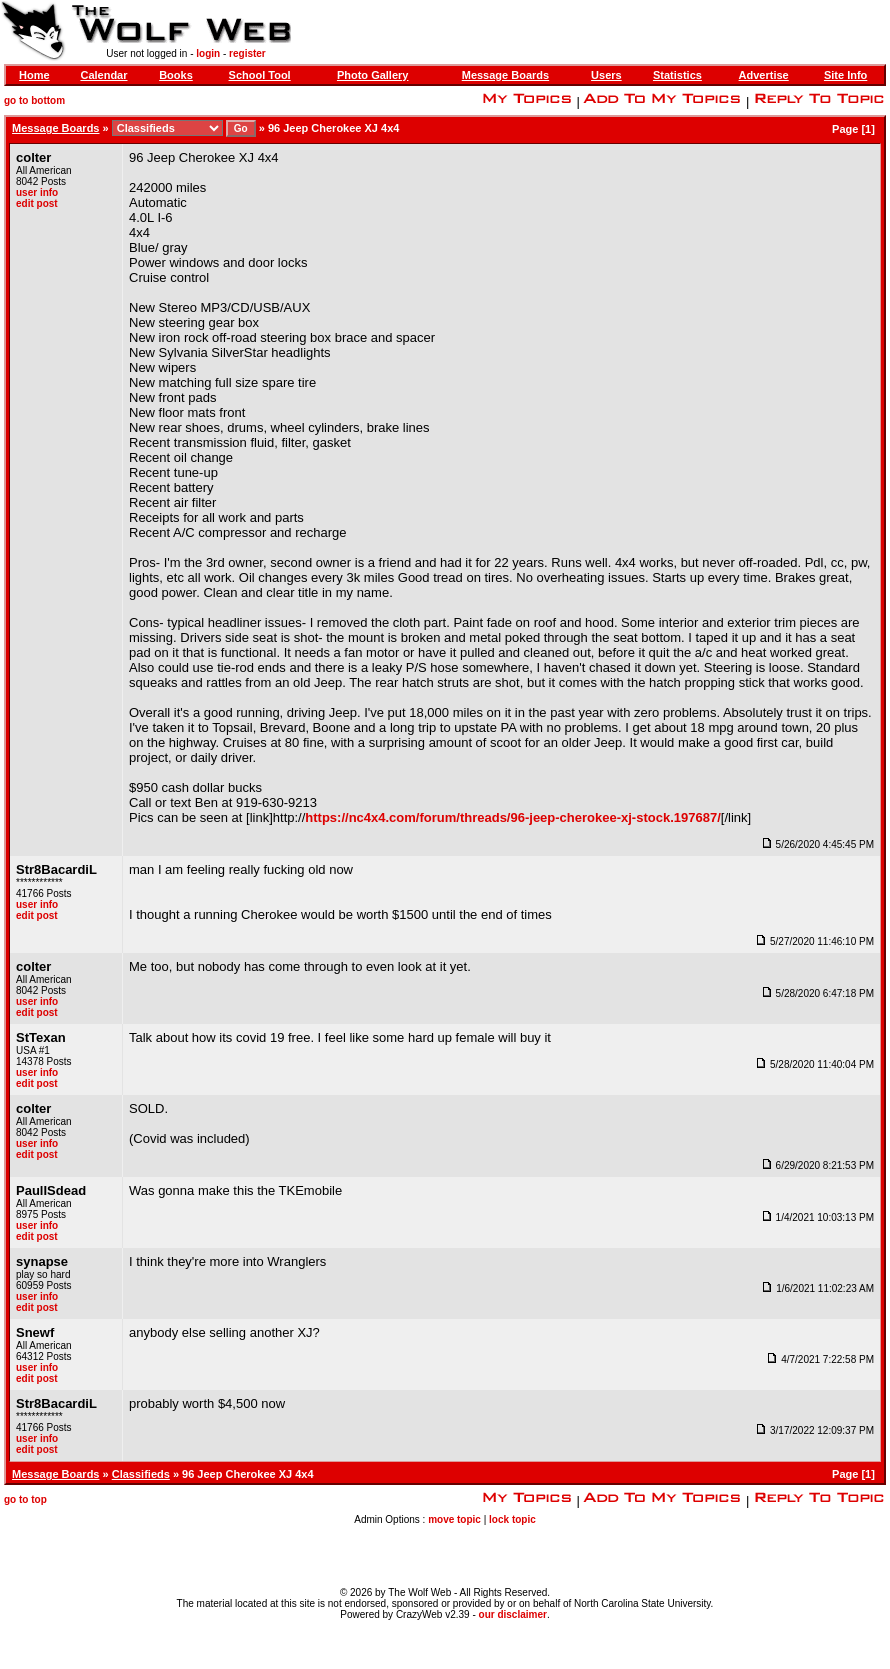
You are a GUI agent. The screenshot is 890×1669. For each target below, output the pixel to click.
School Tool (260, 75)
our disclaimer (513, 1614)
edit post (37, 203)
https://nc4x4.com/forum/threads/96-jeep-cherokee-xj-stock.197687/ (512, 817)
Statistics (677, 75)
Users (606, 75)
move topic (454, 1519)
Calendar (103, 75)
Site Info (845, 75)
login (208, 53)
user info (37, 192)
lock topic (512, 1519)
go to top (25, 1499)
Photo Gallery (373, 75)
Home (34, 75)
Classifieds (141, 1474)
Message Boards (505, 75)
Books (176, 75)
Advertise (764, 75)
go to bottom (34, 100)
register (247, 53)
